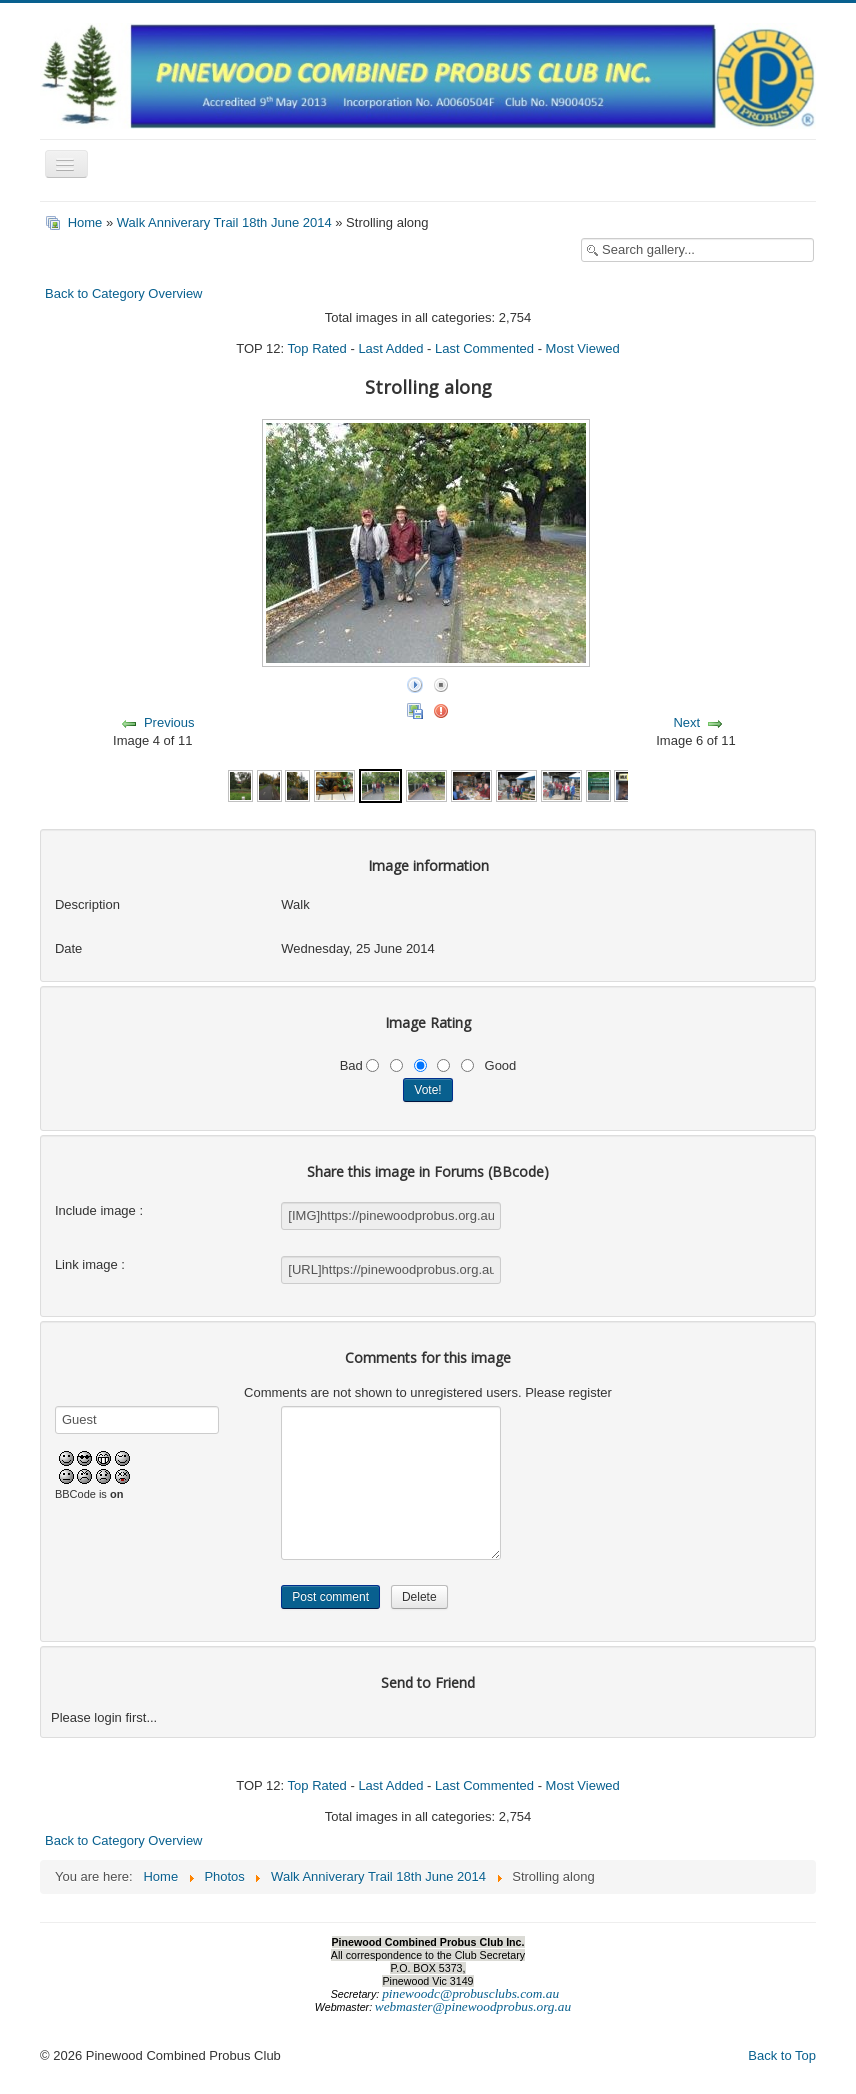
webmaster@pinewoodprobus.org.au (473, 2006)
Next (686, 722)
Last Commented (484, 348)
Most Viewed (583, 348)
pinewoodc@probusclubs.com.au (470, 1993)
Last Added (390, 348)
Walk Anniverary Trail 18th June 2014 (224, 222)
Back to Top (782, 2055)
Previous (169, 722)
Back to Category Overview (124, 293)
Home (85, 222)
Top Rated (317, 348)
